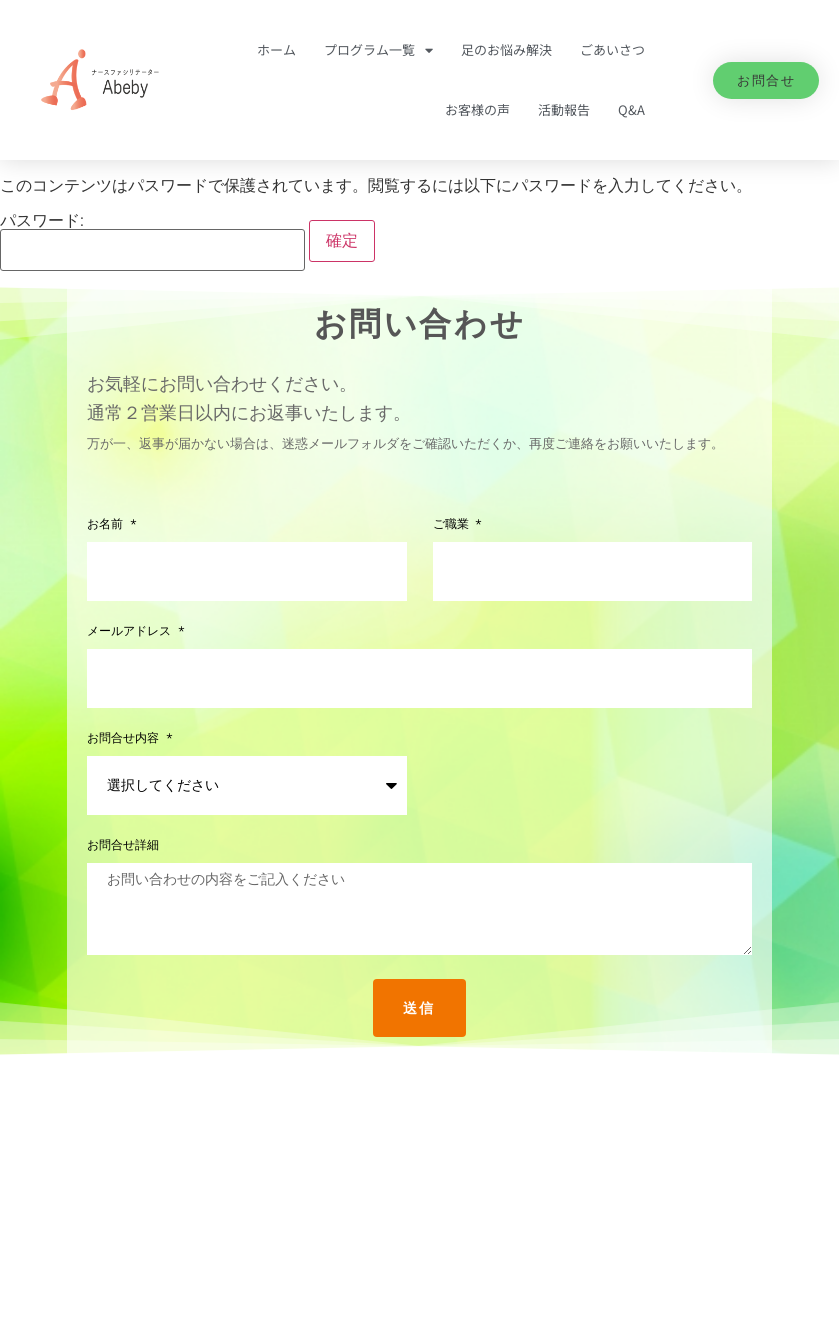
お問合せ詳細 (123, 845)
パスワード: (152, 242)
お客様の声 (477, 109)
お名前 (107, 524)
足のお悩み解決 (506, 49)
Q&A (631, 109)
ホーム (276, 49)
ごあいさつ (612, 49)
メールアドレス (131, 631)
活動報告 (564, 109)
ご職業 (453, 524)
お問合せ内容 (125, 738)
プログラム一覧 (378, 50)
